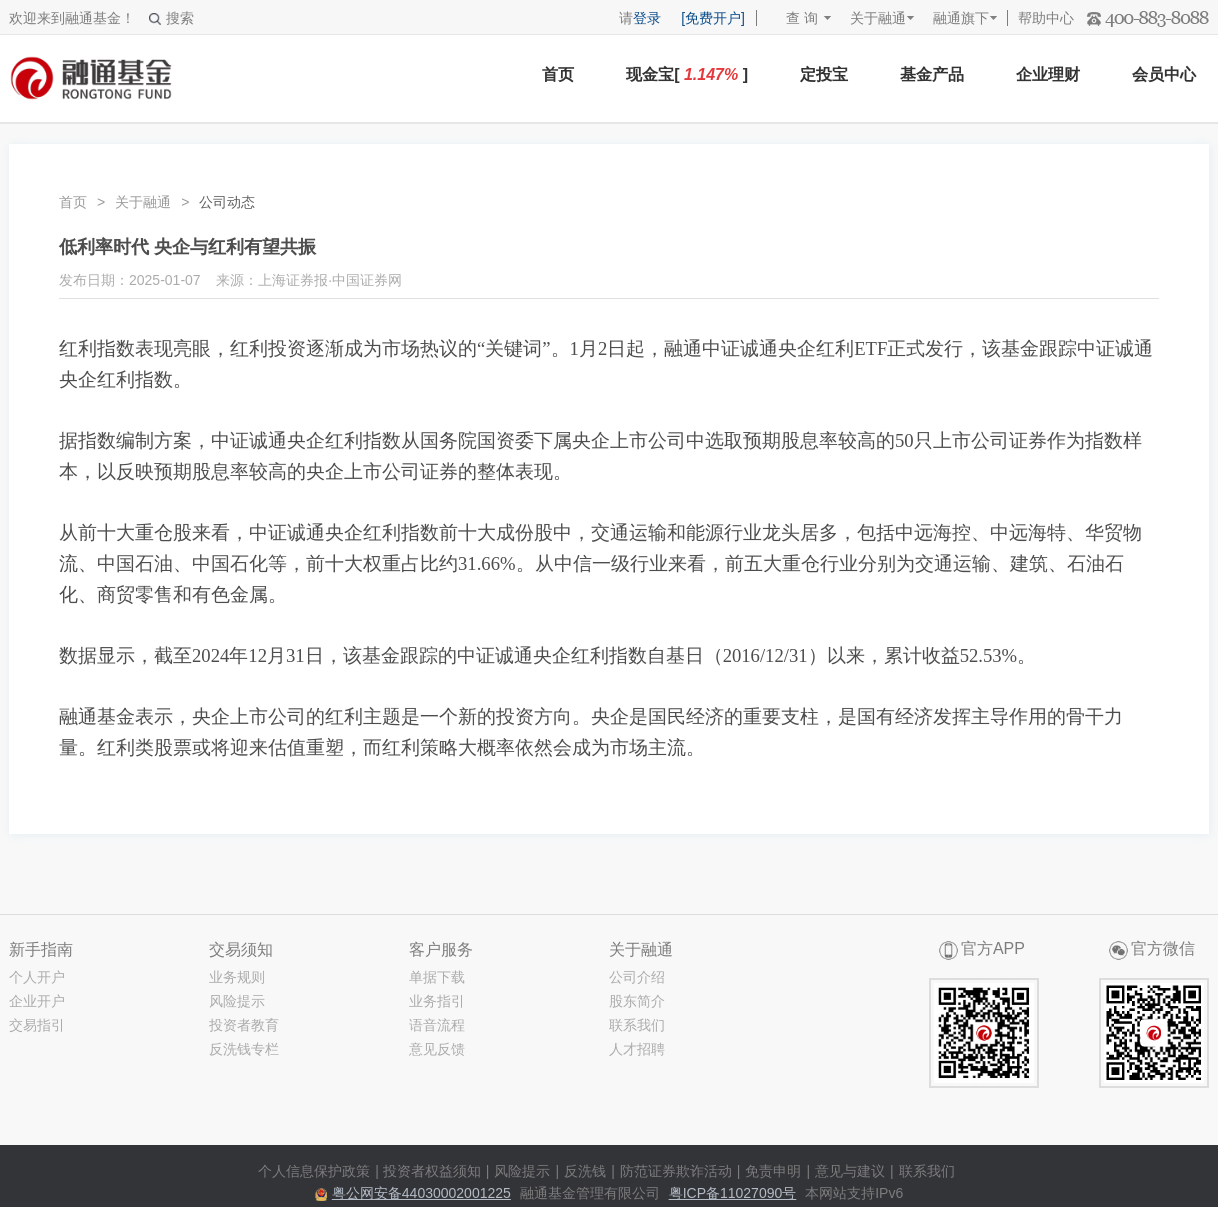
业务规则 (237, 977)
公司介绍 (637, 977)
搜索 (171, 18)
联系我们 (637, 1025)
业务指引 (437, 1001)
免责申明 (773, 1171)
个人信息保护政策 (314, 1171)
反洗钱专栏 (244, 1049)
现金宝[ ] (687, 74)
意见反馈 (437, 1049)
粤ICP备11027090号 (733, 1193)
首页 (558, 74)
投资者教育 (244, 1025)
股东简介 (637, 1001)
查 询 (792, 18)
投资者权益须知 (432, 1171)
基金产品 (932, 74)
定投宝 (824, 74)
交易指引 (37, 1025)
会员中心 (1164, 74)
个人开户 (37, 977)
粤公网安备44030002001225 (421, 1193)
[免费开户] (713, 18)
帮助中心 (1046, 18)
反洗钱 (585, 1171)
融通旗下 (961, 18)
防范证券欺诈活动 (676, 1171)
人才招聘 (637, 1049)
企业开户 (37, 1001)
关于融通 (878, 18)
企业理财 (1048, 74)
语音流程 (437, 1025)
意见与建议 (850, 1171)
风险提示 (237, 1001)
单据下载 (437, 977)
